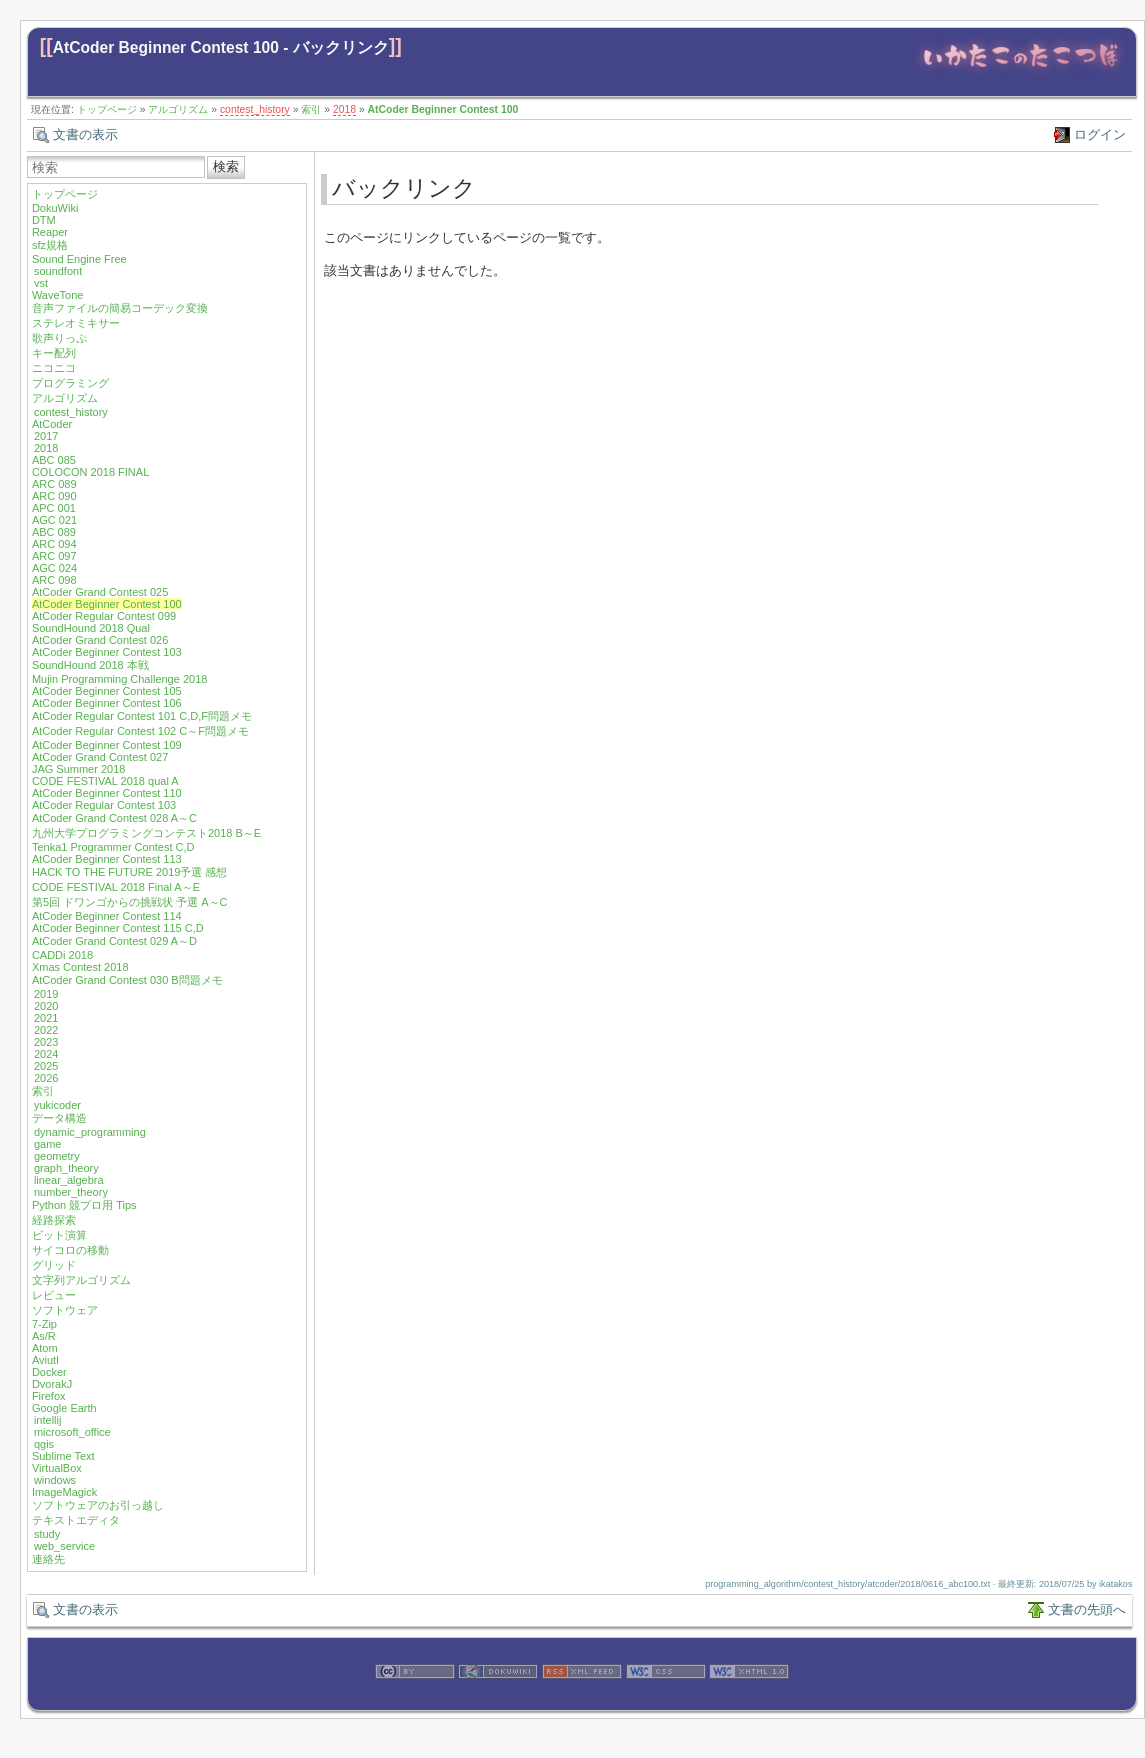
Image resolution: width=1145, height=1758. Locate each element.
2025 (46, 1066)
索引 (311, 109)
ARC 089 (54, 484)
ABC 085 (54, 460)
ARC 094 (54, 544)
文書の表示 (85, 134)
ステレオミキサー (76, 323)
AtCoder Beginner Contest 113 (107, 859)
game (48, 1144)
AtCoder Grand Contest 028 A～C (114, 818)
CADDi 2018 (62, 955)
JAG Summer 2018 (79, 769)
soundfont (58, 271)
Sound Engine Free (79, 259)
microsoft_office (72, 1432)
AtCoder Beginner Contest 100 (443, 109)
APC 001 (54, 508)
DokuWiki (55, 208)
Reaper (50, 232)
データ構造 (59, 1118)
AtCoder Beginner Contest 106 (107, 703)
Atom (45, 1348)
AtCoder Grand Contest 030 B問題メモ (127, 980)
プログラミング (70, 383)
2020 (46, 1006)
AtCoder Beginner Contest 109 (107, 745)
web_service (64, 1546)
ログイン (1100, 134)
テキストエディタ (76, 1520)
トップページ (107, 109)
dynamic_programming (90, 1132)
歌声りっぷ (59, 338)
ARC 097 (54, 556)
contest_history (255, 109)
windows (55, 1480)
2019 (46, 994)
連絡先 (48, 1559)
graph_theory (66, 1168)
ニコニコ (54, 368)
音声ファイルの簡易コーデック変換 (120, 308)
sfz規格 (50, 245)
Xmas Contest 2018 (80, 967)
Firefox (49, 1396)
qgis (44, 1444)
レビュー (54, 1295)
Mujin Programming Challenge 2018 (119, 679)
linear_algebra (69, 1180)
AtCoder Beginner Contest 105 (107, 691)
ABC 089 (54, 532)
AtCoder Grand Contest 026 (100, 640)
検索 (226, 166)
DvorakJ (52, 1384)
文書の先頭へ (1087, 1609)
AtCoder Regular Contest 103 (104, 805)
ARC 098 (54, 580)
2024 (46, 1054)
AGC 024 (54, 568)
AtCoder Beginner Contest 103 (107, 652)
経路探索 (54, 1220)
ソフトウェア (65, 1310)
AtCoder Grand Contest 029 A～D (114, 941)
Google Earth (64, 1408)
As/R (44, 1336)
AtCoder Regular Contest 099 (104, 616)
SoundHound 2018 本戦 (90, 665)
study (47, 1534)
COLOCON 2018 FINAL (90, 472)
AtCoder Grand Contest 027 (100, 757)
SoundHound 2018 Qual (91, 628)
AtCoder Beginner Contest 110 (107, 793)
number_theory (71, 1192)
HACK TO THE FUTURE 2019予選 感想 (130, 872)
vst (41, 283)
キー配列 (54, 353)
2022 (46, 1030)
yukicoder (57, 1105)
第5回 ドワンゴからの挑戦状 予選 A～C (130, 902)
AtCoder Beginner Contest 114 (107, 916)
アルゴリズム (178, 109)
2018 (344, 109)
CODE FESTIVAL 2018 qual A (105, 781)
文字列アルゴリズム (81, 1280)
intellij (48, 1420)
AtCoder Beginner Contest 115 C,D (118, 928)
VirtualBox (57, 1468)
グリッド (54, 1265)
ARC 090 (54, 496)
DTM (44, 220)
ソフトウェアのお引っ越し (98, 1505)
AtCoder (52, 424)
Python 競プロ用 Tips (84, 1205)
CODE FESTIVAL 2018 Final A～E (116, 887)
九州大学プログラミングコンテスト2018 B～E (146, 833)
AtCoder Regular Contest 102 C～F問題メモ (140, 731)
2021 (46, 1018)
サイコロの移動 (70, 1250)
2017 (46, 436)
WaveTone (58, 295)
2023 (46, 1042)
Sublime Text (63, 1456)
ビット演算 (59, 1235)
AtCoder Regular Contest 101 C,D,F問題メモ (142, 716)
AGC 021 (54, 520)
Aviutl (45, 1360)
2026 (46, 1078)
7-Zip (44, 1324)
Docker (49, 1372)
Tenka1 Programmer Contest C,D (113, 847)
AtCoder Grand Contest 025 (100, 592)
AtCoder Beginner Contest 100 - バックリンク (221, 47)
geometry (57, 1156)
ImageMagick (64, 1492)
